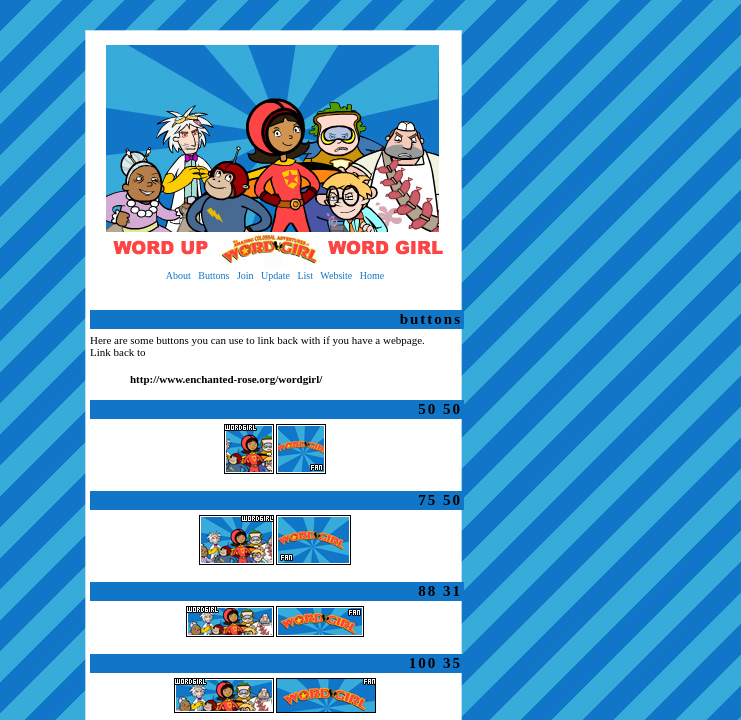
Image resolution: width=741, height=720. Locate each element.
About (178, 275)
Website (336, 275)
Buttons (213, 275)
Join (245, 275)
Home (372, 275)
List (305, 275)
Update (275, 275)
